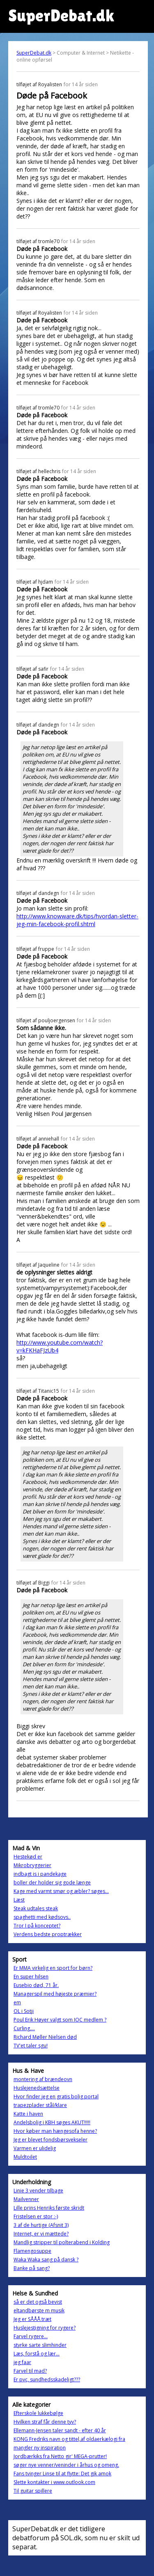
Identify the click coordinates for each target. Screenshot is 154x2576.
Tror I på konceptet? (37, 1925)
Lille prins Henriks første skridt (49, 2207)
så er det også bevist (38, 2301)
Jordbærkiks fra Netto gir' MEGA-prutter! (60, 2456)
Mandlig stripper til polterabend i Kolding (62, 2242)
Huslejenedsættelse (37, 2087)
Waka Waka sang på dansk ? (46, 2259)
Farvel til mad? (30, 2370)
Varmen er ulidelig (35, 2148)
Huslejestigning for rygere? (45, 2327)
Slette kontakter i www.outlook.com (54, 2482)
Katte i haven (28, 2113)
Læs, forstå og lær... (37, 2353)
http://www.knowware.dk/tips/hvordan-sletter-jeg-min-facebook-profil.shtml (77, 920)
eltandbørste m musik (39, 2310)
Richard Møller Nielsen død (45, 2036)
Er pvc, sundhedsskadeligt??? (47, 2379)
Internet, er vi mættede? (41, 2233)
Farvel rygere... (31, 2336)
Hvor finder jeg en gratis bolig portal (56, 2096)
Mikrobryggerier (32, 1865)
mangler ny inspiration (40, 2447)
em (17, 2002)
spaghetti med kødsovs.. (42, 1917)
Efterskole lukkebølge (38, 2413)
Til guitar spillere (33, 2490)
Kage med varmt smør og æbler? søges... (61, 1891)
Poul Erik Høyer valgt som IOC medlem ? (60, 2019)
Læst (19, 1899)
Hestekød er (28, 1856)
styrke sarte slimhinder (40, 2344)
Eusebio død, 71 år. (36, 1985)
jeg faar (22, 2362)
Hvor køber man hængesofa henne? (55, 2131)
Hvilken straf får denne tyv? (45, 2421)
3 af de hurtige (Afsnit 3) (41, 2225)
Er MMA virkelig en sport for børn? (53, 1967)
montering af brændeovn (43, 2079)
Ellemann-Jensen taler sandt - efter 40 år (60, 2430)
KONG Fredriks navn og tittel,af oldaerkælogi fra (69, 2439)
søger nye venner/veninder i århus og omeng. (66, 2464)
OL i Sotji (24, 2011)
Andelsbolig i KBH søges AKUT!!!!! (52, 2122)
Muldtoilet (25, 2156)
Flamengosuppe (32, 2250)
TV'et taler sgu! (31, 2045)
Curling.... (24, 2028)
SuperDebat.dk (33, 52)
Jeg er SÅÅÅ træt (32, 2319)
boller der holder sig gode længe (52, 1882)
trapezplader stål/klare (40, 2105)
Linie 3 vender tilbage (38, 2190)
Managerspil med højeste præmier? (55, 1993)
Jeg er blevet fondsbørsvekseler (50, 2139)
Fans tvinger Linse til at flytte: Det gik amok (62, 2473)
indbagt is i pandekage (40, 1873)
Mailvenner (26, 2199)
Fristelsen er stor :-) (36, 2216)
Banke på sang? (32, 2268)
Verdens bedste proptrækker (48, 1934)
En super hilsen (31, 1976)
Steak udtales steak (36, 1908)
